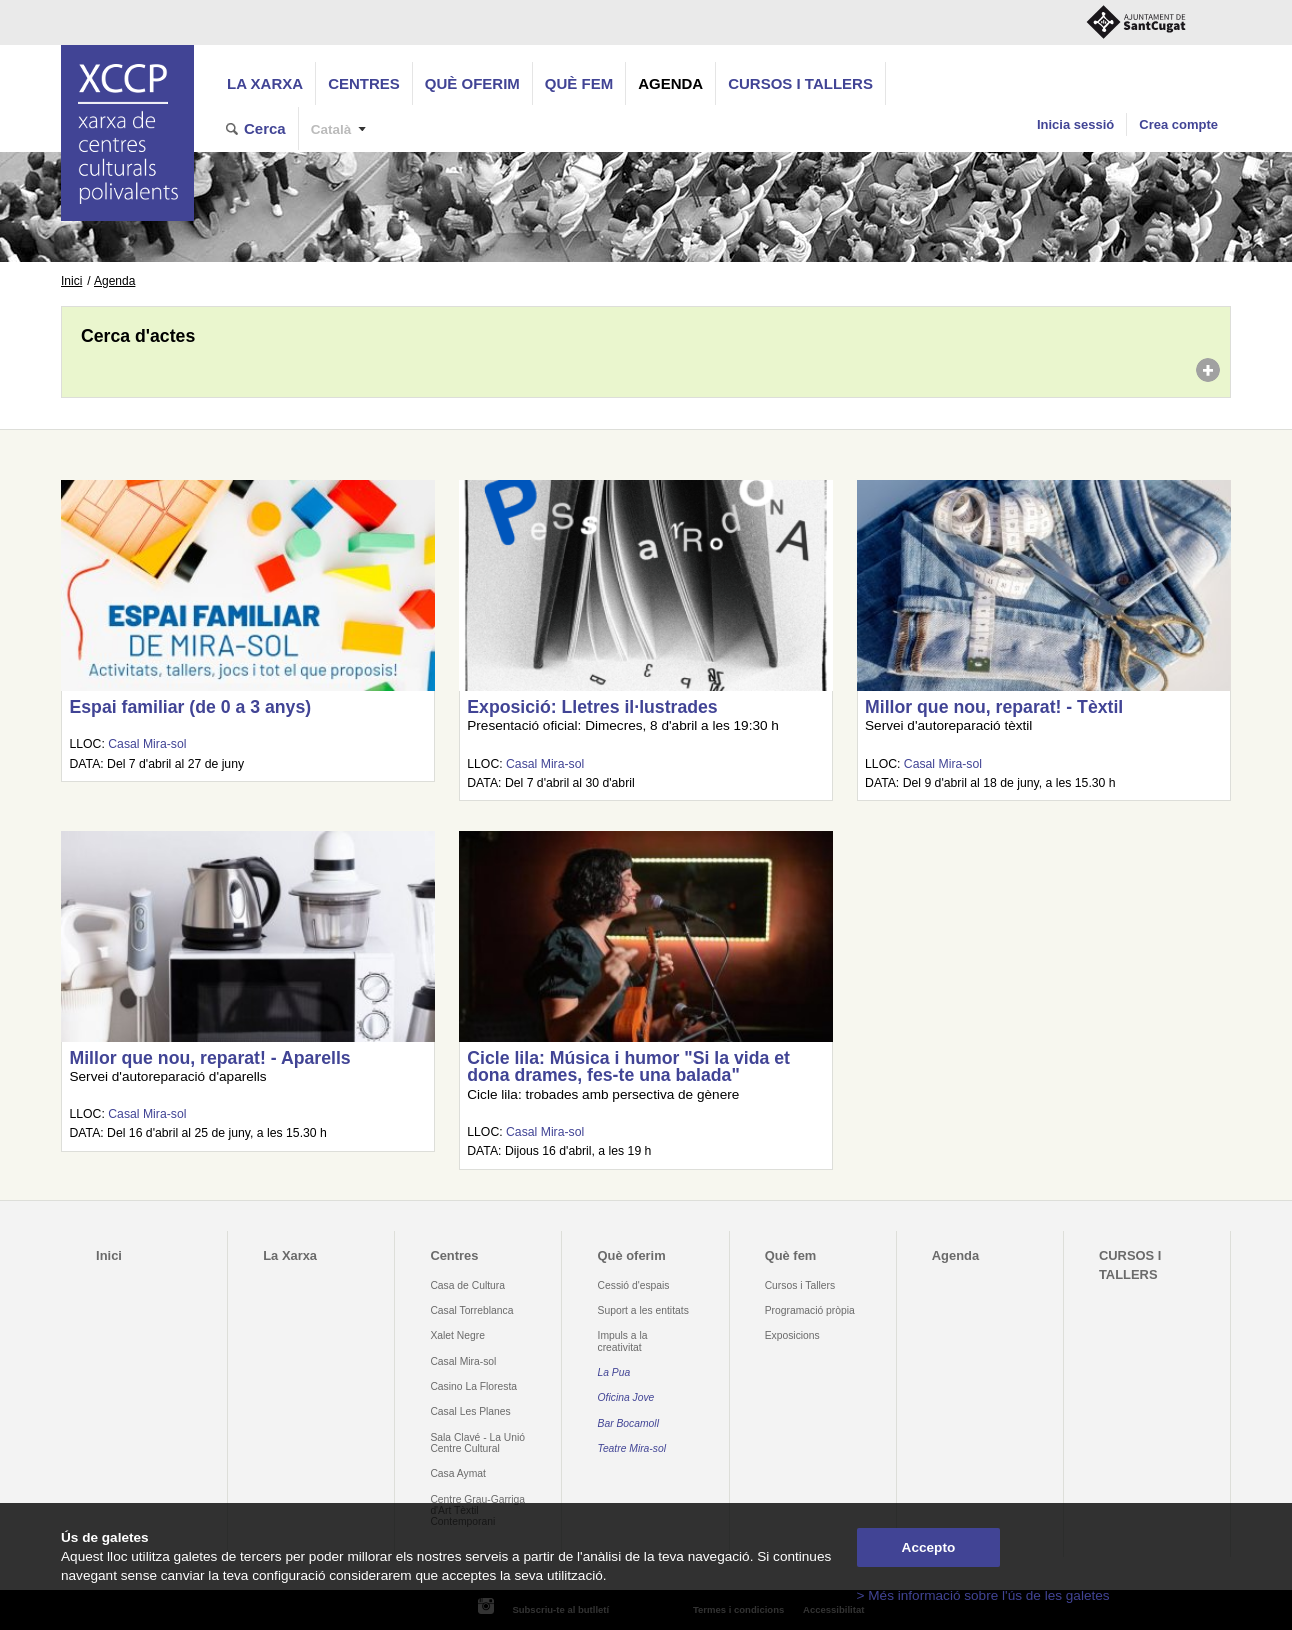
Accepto (929, 1547)
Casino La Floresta (473, 1386)
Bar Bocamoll (628, 1423)
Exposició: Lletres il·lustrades (592, 707)
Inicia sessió (1075, 124)
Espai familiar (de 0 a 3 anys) (190, 707)
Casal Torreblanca (471, 1310)
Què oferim (472, 83)
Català (331, 129)
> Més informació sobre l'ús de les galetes (983, 1595)
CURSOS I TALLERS (800, 83)
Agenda (670, 83)
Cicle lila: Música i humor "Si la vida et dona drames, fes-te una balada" (628, 1067)
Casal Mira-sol (147, 744)
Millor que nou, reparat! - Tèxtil (994, 707)
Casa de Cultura (467, 1285)
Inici (71, 281)
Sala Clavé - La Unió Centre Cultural (477, 1443)
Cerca (265, 128)
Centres (364, 83)
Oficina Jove (626, 1397)
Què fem (579, 83)
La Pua (614, 1372)
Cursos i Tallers (800, 1285)
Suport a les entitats (643, 1310)
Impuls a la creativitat (623, 1341)
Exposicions (792, 1335)
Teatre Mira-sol (632, 1448)
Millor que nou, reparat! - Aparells (209, 1058)
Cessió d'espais (634, 1285)
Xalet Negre (457, 1335)
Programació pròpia (810, 1310)
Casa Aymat (458, 1473)
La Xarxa (265, 83)
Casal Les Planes (470, 1411)
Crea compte (1178, 124)
